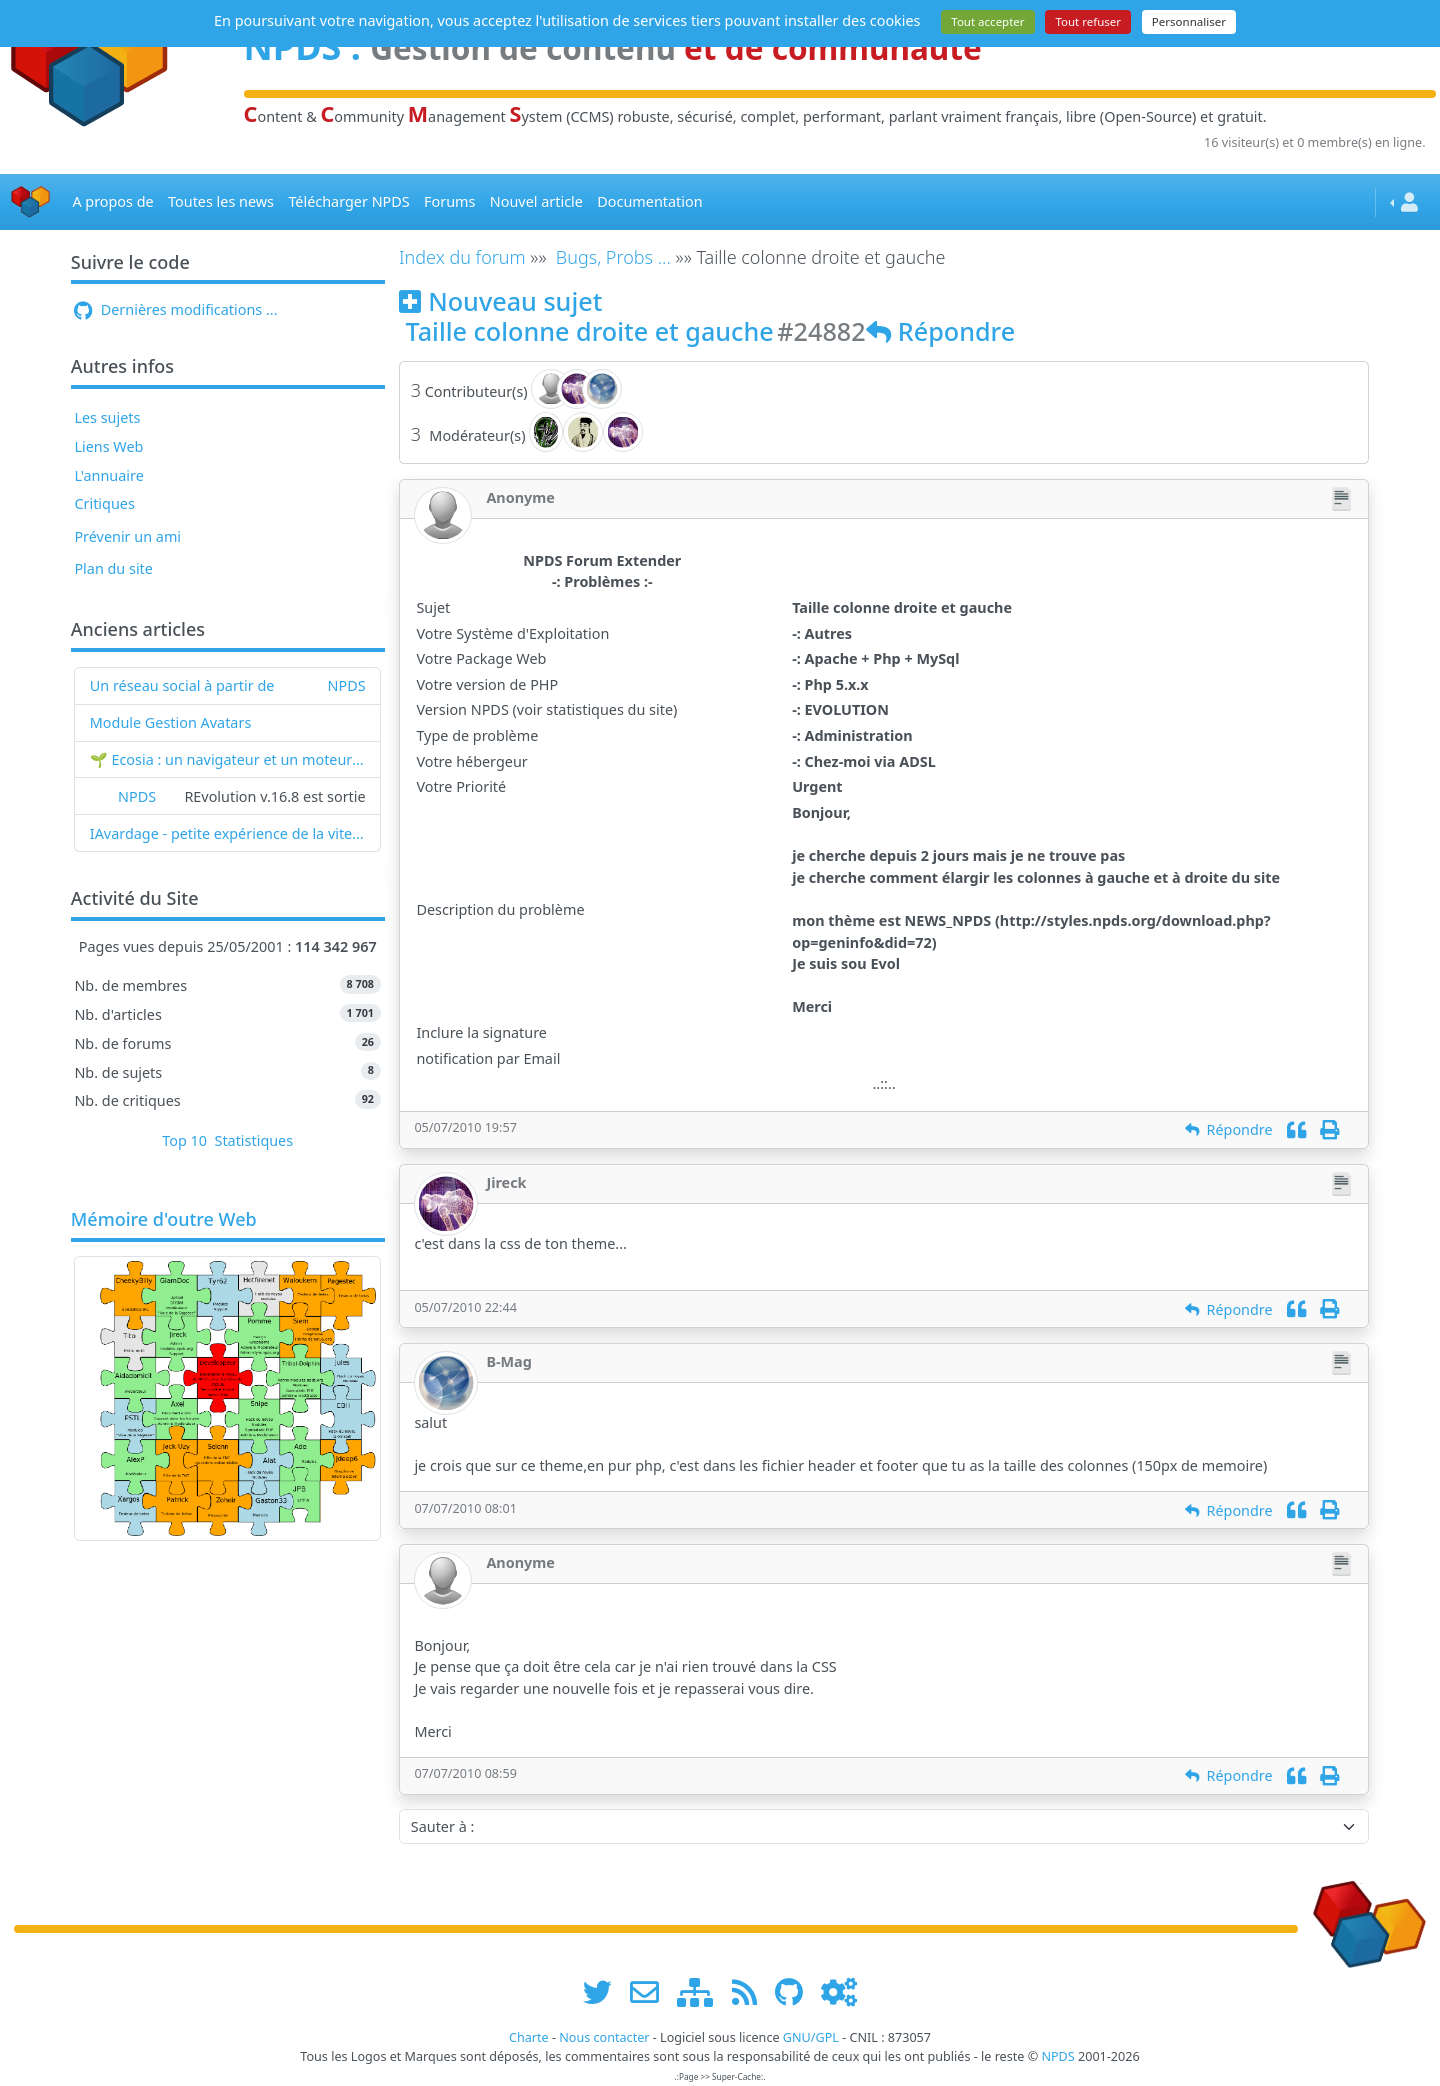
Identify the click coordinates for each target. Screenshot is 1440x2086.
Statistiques (254, 1140)
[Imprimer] (1329, 1129)
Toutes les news (221, 201)
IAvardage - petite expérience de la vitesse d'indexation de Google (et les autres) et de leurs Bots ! (228, 833)
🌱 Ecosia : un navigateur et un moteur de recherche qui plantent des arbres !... (228, 759)
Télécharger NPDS (348, 201)
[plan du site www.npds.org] (702, 1991)
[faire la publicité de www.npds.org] (651, 1991)
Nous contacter (604, 2037)
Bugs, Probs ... (613, 257)
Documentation (649, 201)
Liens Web (108, 446)
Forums (449, 201)
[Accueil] (31, 202)
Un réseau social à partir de (182, 685)
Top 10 (184, 1140)
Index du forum (462, 257)
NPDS (347, 685)
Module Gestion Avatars (171, 722)
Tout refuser (1088, 21)
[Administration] (839, 1991)
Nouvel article (536, 201)
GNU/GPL (811, 2037)
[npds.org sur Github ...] (796, 1991)
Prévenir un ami (127, 536)
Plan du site (113, 568)
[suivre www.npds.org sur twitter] (604, 1991)
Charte (529, 2037)
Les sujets (107, 417)
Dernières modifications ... (175, 309)
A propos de (112, 201)
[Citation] (1296, 1129)
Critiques (104, 503)
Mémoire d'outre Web (164, 1220)
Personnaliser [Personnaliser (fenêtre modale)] (1189, 21)
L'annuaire (108, 475)
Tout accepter (987, 21)
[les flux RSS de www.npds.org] (751, 1991)
